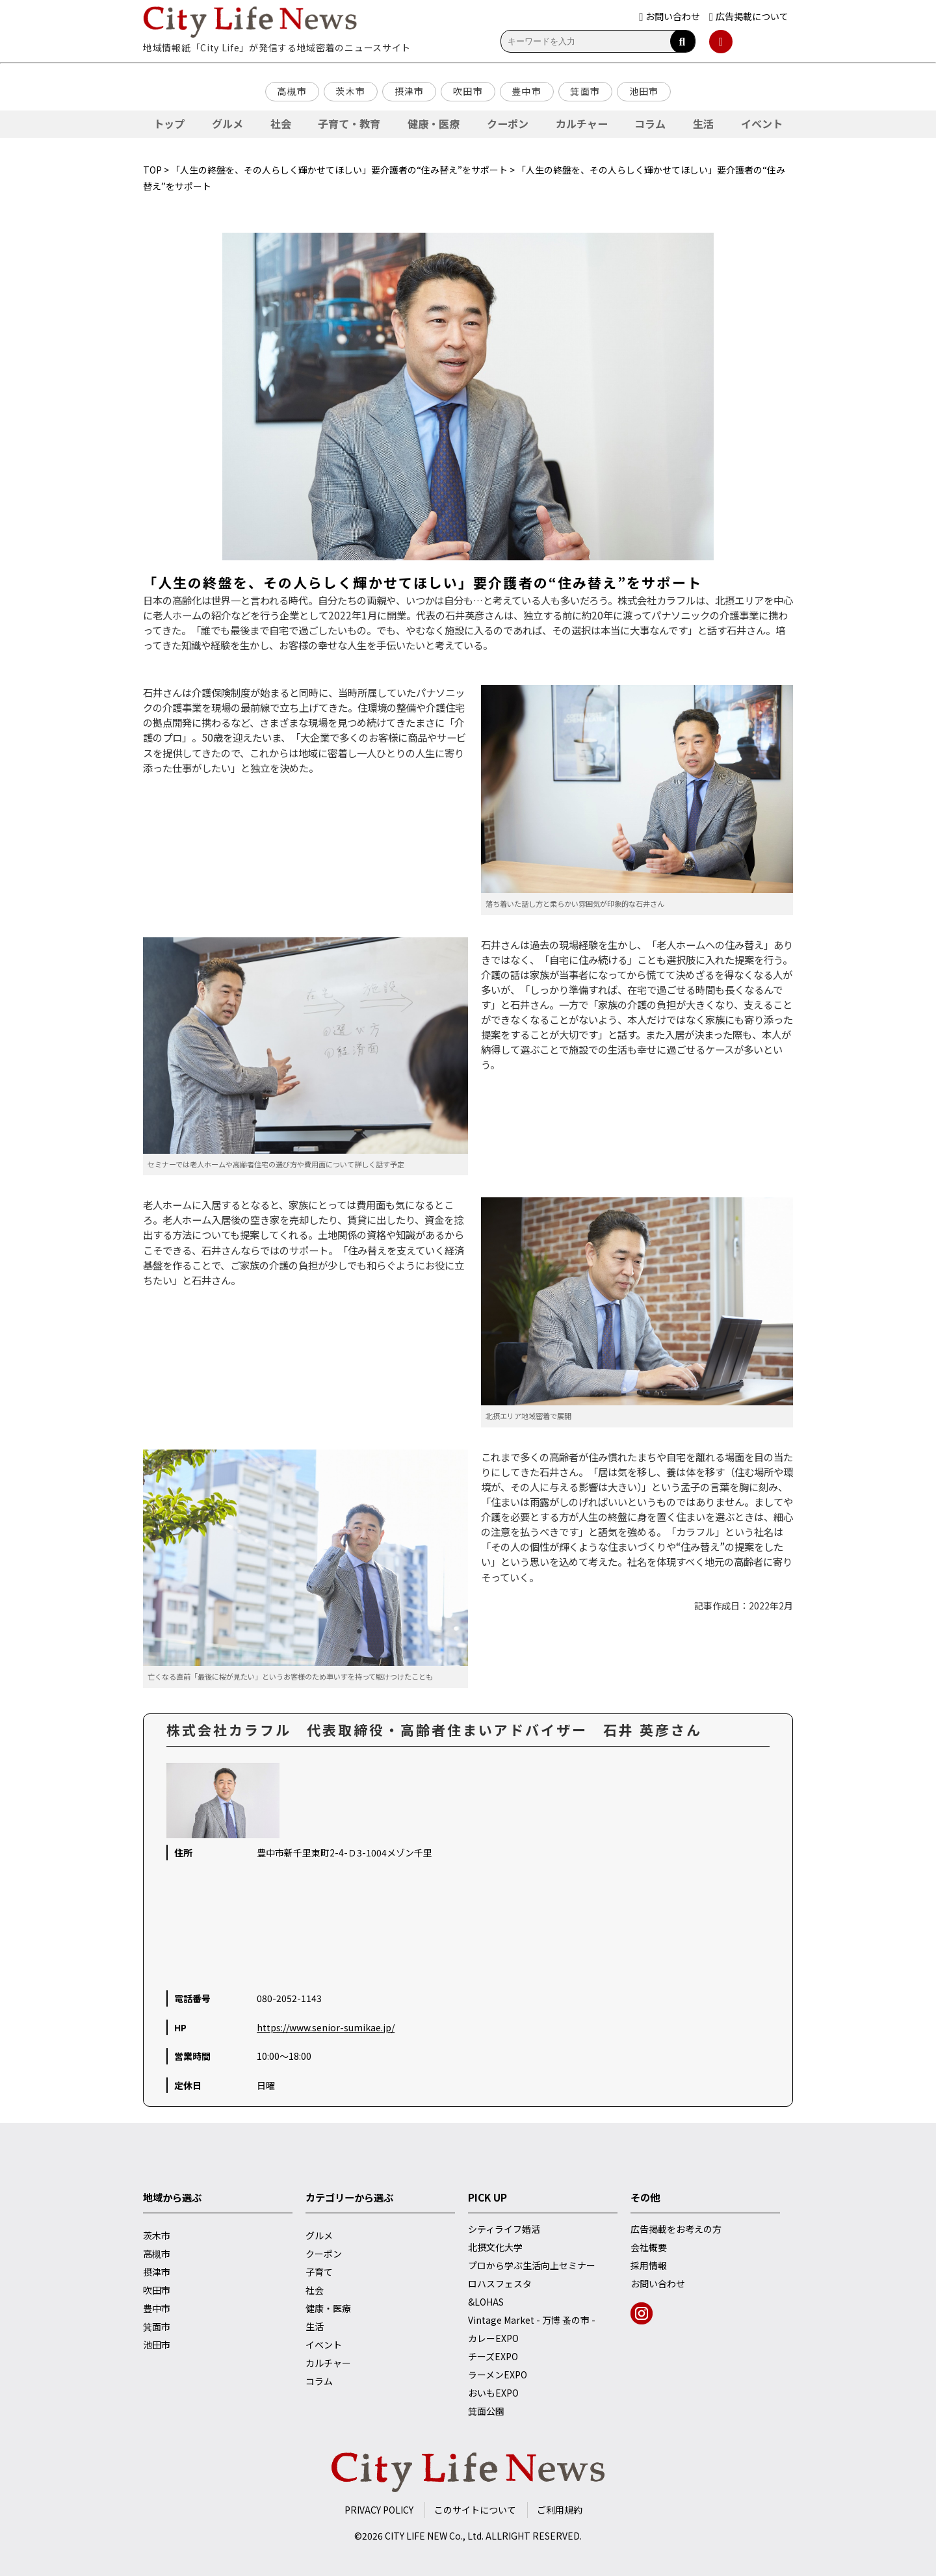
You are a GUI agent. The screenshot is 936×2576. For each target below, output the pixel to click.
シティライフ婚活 (504, 2228)
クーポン (507, 123)
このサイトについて (475, 2509)
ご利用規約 (559, 2509)
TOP (152, 169)
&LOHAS (486, 2301)
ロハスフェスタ (500, 2283)
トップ (169, 123)
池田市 (644, 91)
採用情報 (648, 2265)
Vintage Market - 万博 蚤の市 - (531, 2319)
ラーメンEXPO (497, 2374)
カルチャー (582, 123)
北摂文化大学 (495, 2247)
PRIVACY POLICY (378, 2509)
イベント (762, 123)
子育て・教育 (349, 123)
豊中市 (526, 91)
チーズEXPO (493, 2356)
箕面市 (585, 91)
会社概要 (648, 2247)
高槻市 (292, 91)
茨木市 (350, 91)
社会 (280, 123)
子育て (319, 2271)
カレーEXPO (493, 2338)
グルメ (227, 123)
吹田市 (468, 91)
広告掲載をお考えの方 (676, 2228)
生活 (703, 123)
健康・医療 (434, 123)
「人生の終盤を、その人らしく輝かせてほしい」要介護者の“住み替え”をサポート (339, 169)
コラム (650, 123)
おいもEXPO (493, 2392)
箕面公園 (486, 2410)
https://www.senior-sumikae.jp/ (326, 2027)
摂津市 (409, 91)
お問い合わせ (657, 2283)
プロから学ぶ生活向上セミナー (531, 2265)
